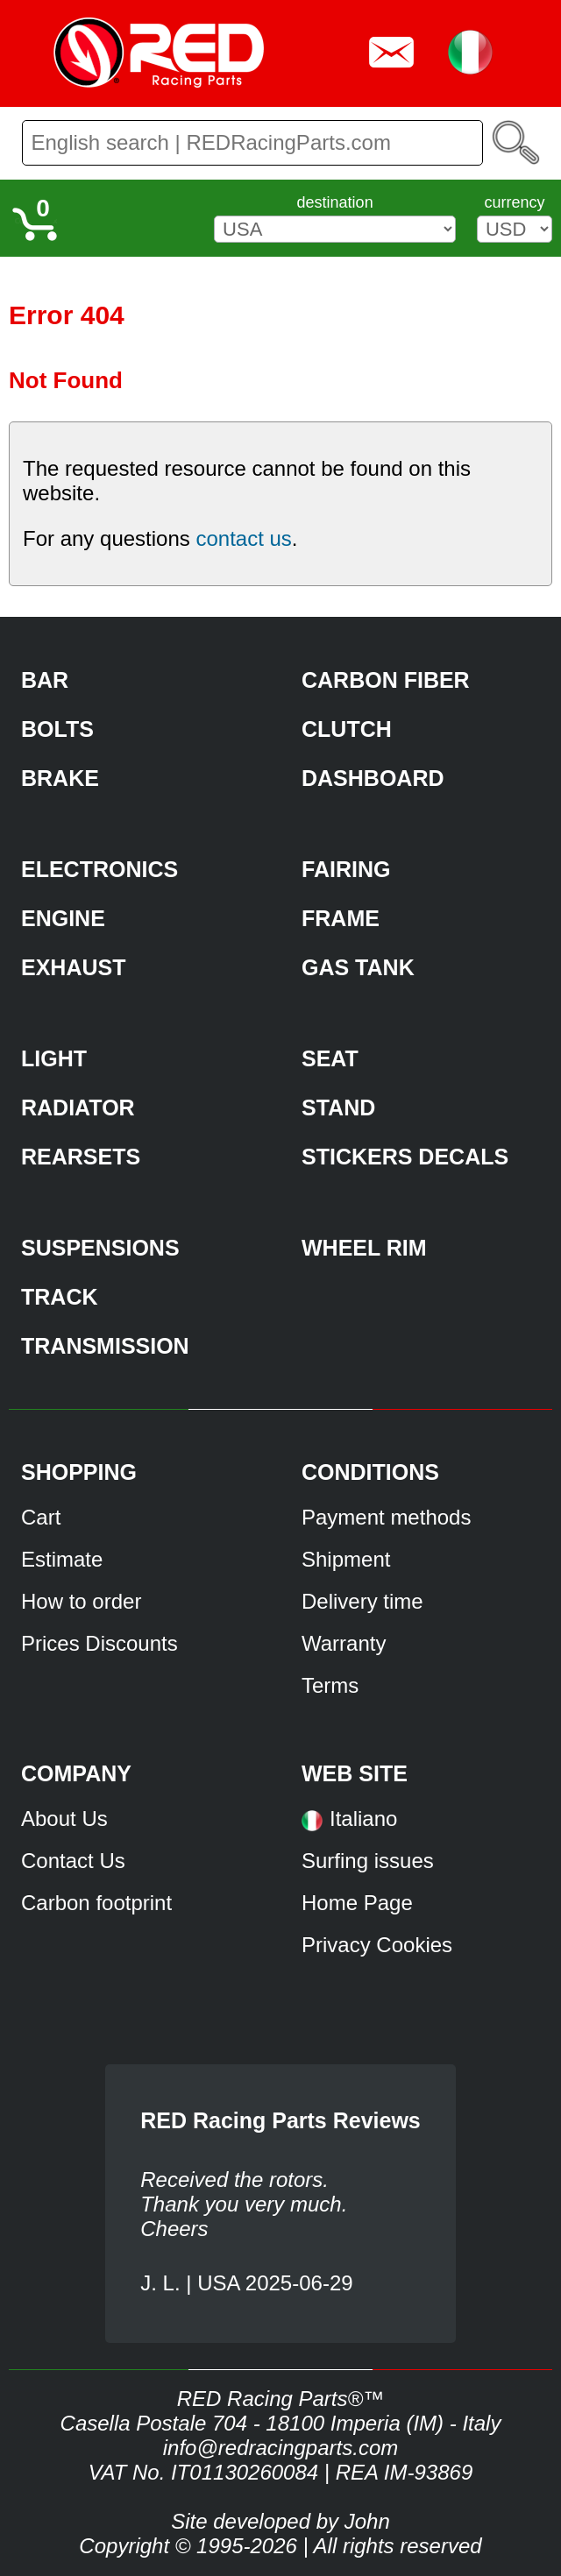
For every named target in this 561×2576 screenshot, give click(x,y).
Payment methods (386, 1517)
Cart (40, 1517)
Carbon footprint (96, 1902)
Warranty (344, 1643)
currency (514, 202)
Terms (330, 1685)
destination (335, 202)
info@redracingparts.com (280, 2447)
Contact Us (73, 1860)
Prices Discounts (99, 1643)
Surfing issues (368, 1860)
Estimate (62, 1559)
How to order (81, 1601)
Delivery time (362, 1601)
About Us (64, 1818)
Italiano (363, 1818)
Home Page (357, 1902)
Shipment (346, 1559)
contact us (243, 538)
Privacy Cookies (377, 1945)
